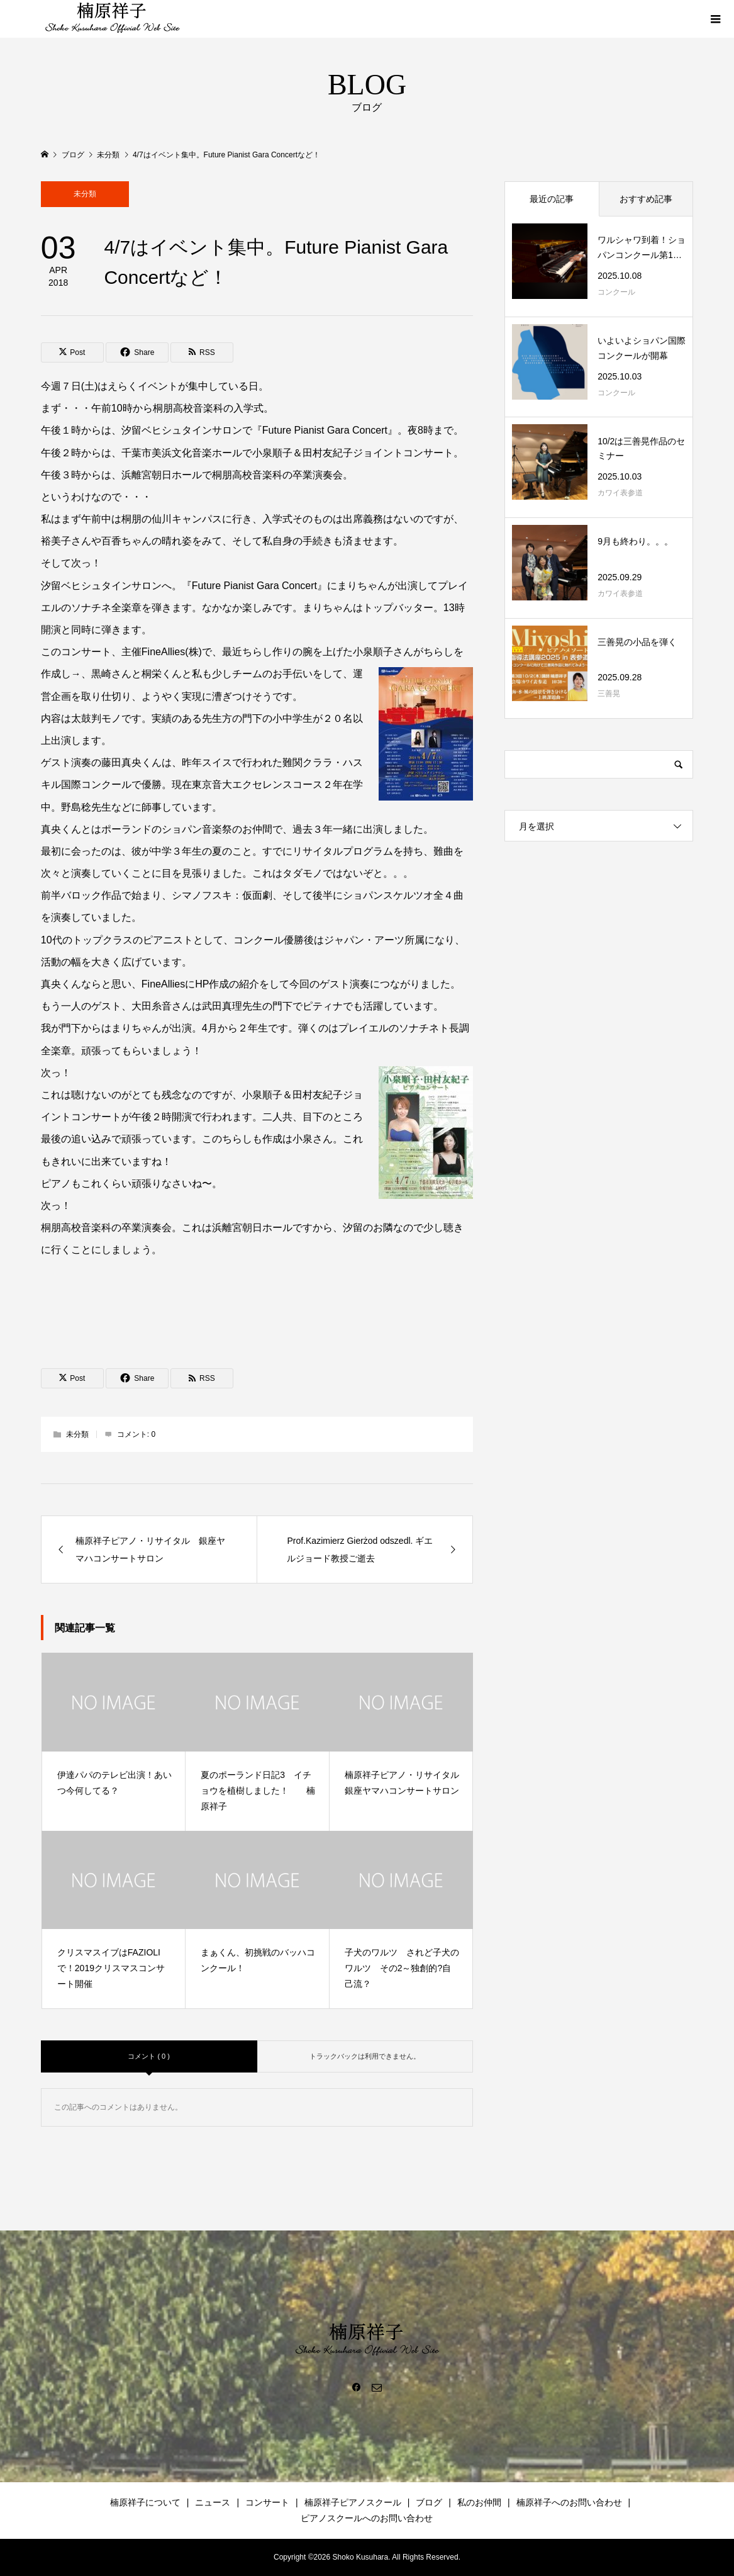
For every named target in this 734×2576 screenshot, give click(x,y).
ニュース (212, 2502)
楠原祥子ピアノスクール (352, 2502)
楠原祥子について (145, 2502)
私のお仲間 (479, 2502)
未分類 (85, 193)
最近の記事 (552, 199)
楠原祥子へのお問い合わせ (569, 2502)
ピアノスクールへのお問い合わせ (367, 2518)
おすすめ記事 (646, 199)
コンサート (267, 2502)
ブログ (429, 2502)
